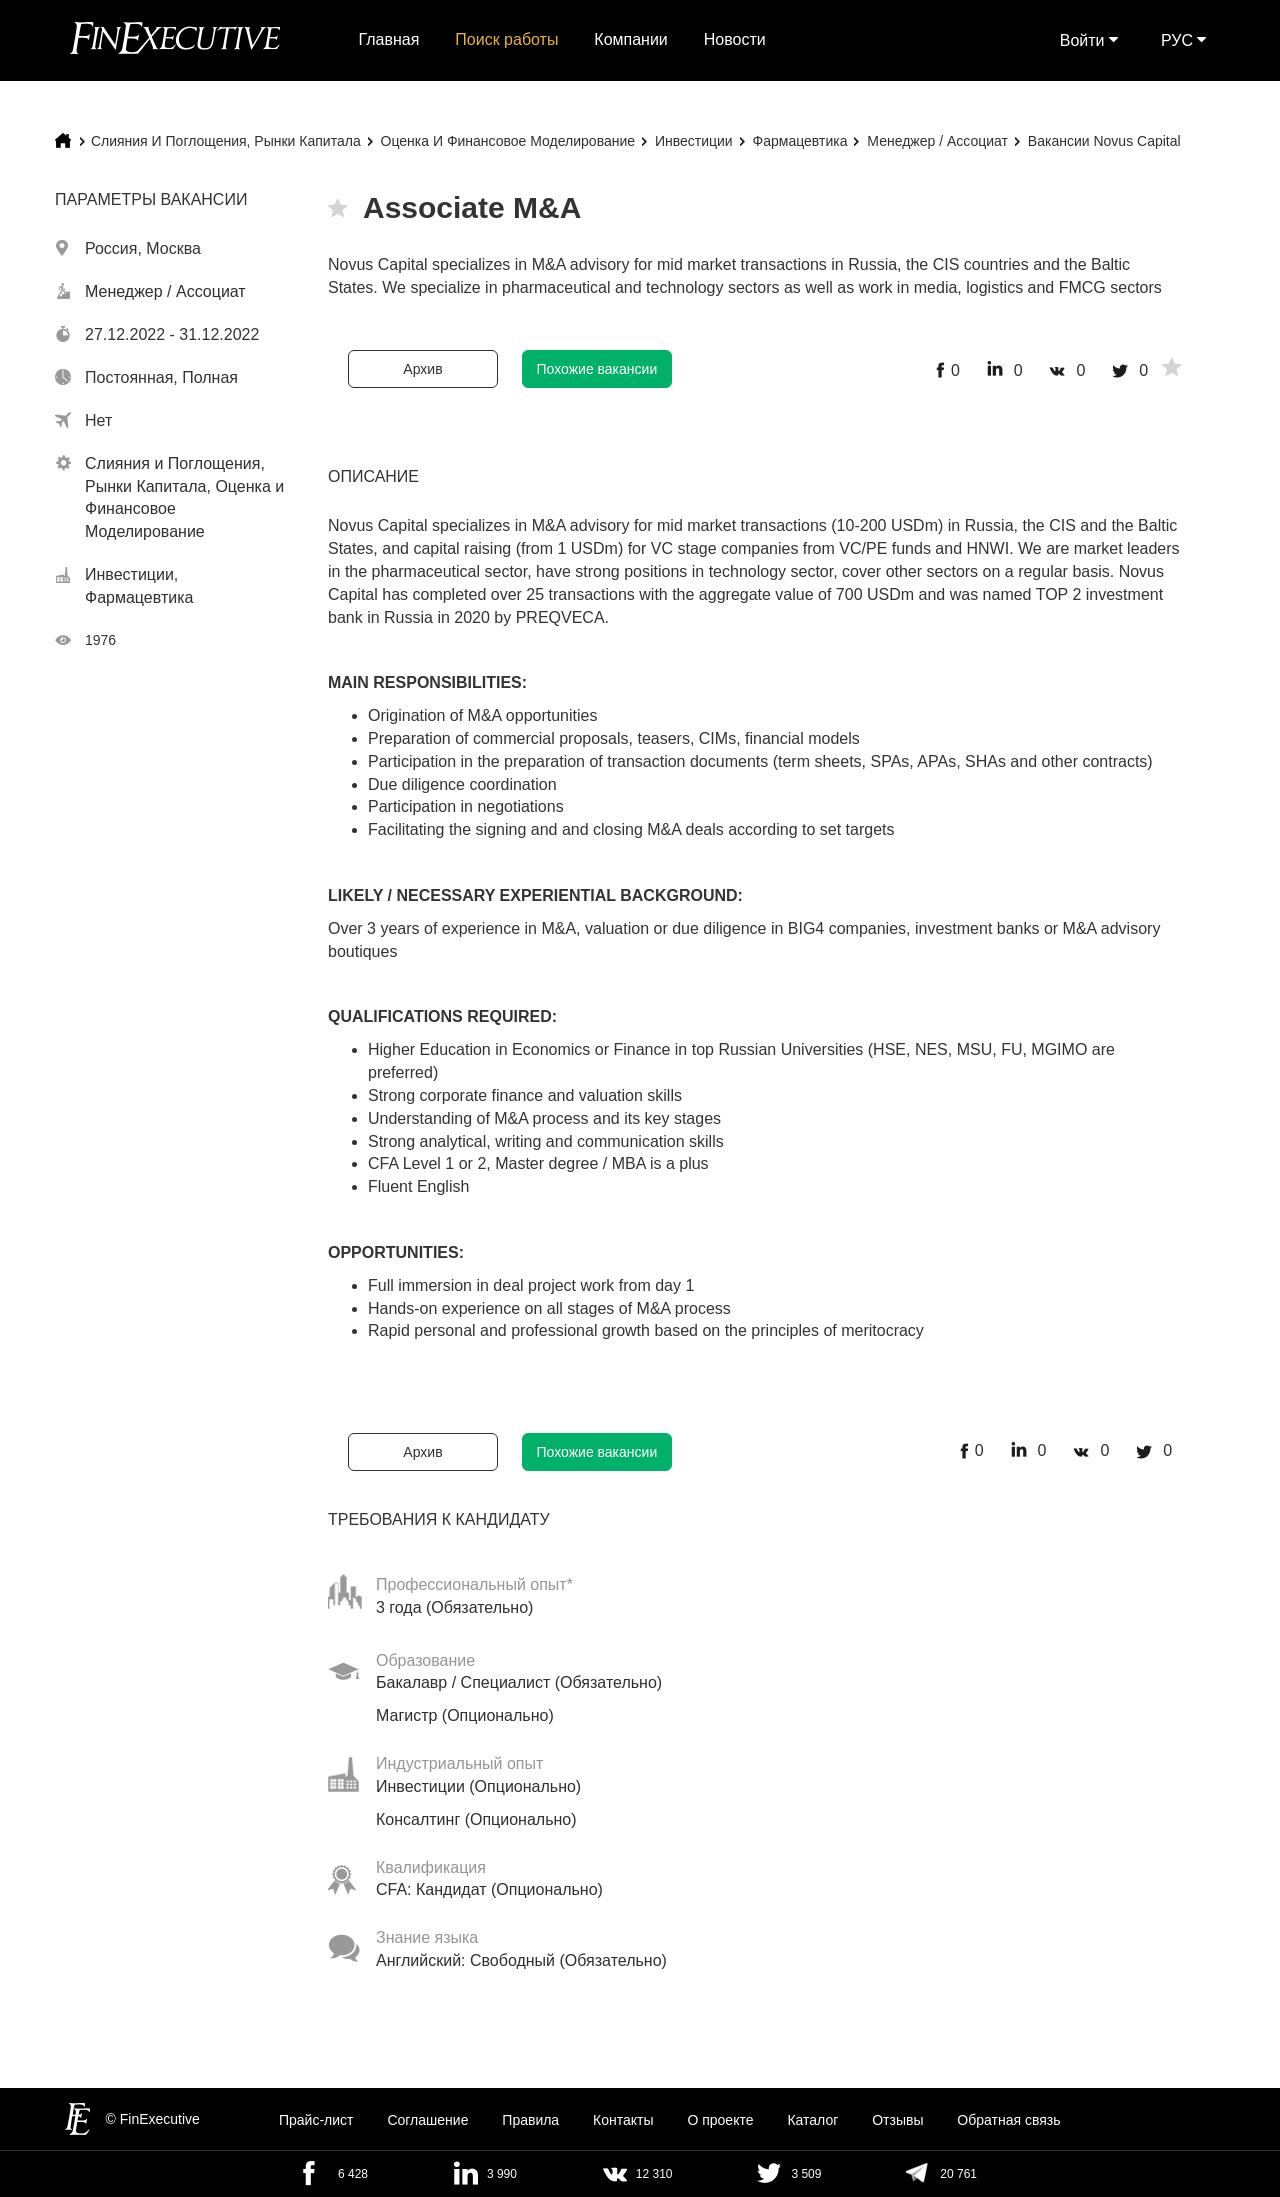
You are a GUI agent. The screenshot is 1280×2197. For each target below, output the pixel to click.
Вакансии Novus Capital (1104, 141)
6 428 (353, 2174)
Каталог (812, 2120)
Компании (631, 39)
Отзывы (897, 2120)
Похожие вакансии (597, 369)
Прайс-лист (316, 2120)
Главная (389, 39)
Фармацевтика (800, 141)
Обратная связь (1008, 2120)
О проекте (720, 2120)
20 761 (958, 2174)
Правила (530, 2120)
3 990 (502, 2174)
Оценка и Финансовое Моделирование (508, 141)
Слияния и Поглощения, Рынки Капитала (226, 141)
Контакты (623, 2120)
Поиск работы (506, 39)
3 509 (806, 2174)
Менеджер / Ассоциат (937, 141)
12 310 (654, 2174)
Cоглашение (427, 2120)
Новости (735, 39)
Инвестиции (694, 141)
